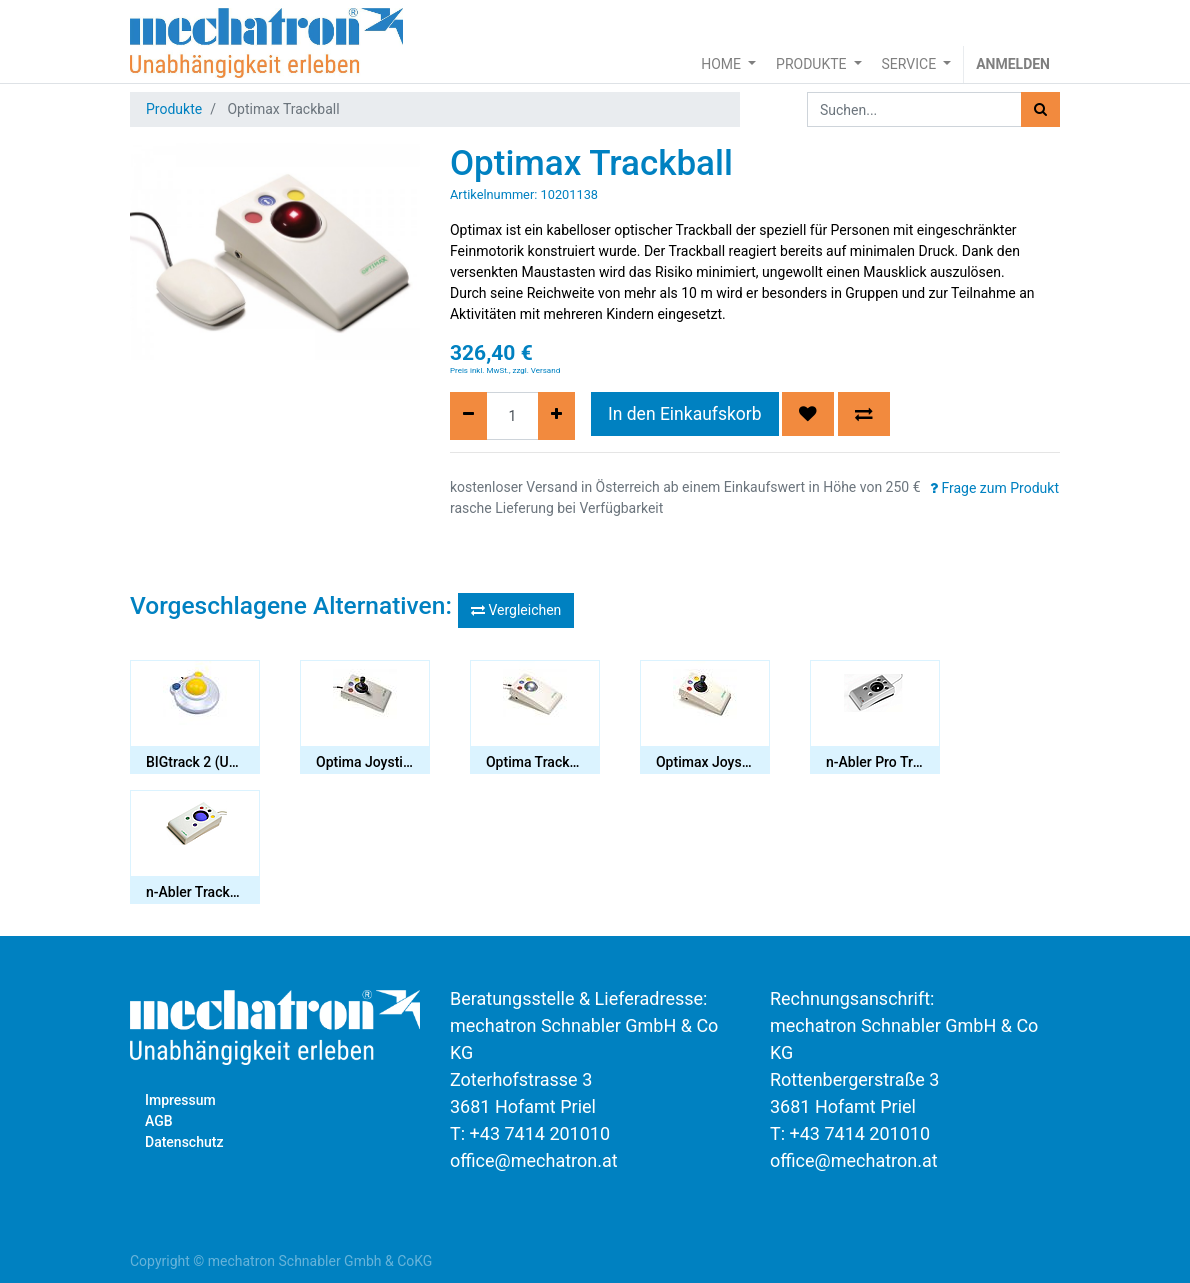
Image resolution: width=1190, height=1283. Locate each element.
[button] (808, 414)
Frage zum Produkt (994, 488)
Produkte (174, 109)
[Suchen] (1040, 109)
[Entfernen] (468, 416)
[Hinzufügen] (556, 416)
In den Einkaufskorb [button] (685, 414)
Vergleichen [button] (516, 610)
